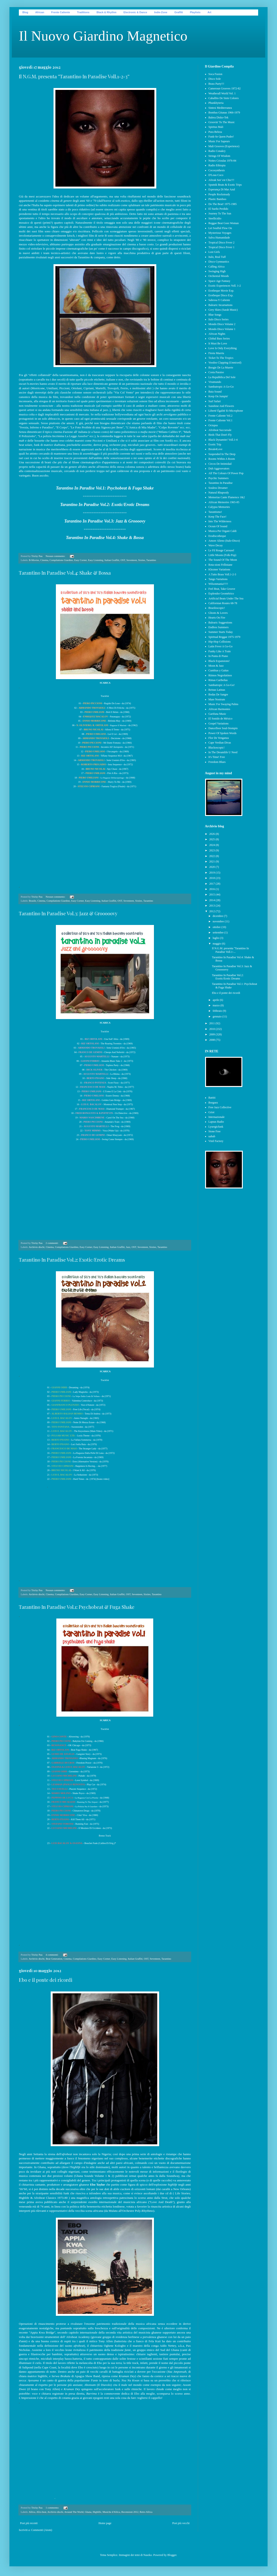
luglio (216, 938)
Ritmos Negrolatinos (220, 675)
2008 (212, 1039)
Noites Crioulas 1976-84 (222, 160)
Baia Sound (215, 391)
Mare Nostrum (216, 699)
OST (122, 560)
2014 (212, 900)
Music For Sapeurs (219, 141)
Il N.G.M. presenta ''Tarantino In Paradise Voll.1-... (230, 950)
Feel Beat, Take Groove (221, 588)
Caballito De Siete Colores (223, 98)
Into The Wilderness (219, 521)
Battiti (211, 1097)
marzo (216, 1005)
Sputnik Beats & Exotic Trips (225, 184)
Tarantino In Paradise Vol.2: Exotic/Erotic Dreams (72, 1259)
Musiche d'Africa (111, 2511)
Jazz (128, 1247)
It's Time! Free (216, 757)
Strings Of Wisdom (219, 156)
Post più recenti (29, 2523)
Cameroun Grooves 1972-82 (224, 88)
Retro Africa (146, 2511)
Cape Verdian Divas (219, 742)
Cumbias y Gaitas (218, 670)
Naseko (147, 2555)
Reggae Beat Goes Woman (223, 223)
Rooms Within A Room (221, 458)
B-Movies (34, 560)
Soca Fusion (215, 74)
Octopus (213, 425)
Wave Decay (215, 545)
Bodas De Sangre (218, 694)
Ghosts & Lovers (218, 613)
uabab (211, 1136)
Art (209, 12)
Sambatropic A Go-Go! (221, 685)
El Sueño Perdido (218, 208)
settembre (218, 932)
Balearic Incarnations (220, 305)
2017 (212, 883)
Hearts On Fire (216, 617)
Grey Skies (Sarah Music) (223, 309)
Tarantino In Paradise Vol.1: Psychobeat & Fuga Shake (76, 1607)
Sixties (141, 560)
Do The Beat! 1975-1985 (222, 204)
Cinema (44, 560)
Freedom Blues (217, 762)
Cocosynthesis (216, 170)
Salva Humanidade (219, 237)
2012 (212, 911)
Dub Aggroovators (218, 468)
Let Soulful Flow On (220, 228)
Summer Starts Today (220, 632)
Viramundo (214, 382)
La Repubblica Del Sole (222, 377)
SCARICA (105, 1022)
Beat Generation (54, 1958)
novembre (219, 921)
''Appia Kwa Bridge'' (42, 2332)
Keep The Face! (217, 516)
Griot (211, 1112)
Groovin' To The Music (221, 122)
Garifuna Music (217, 713)
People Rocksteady (219, 194)
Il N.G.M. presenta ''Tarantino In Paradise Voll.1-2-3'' (74, 76)
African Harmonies (219, 709)
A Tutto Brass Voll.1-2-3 (222, 574)
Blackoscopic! (216, 747)
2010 (212, 1029)
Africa (32, 2511)
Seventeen (131, 560)
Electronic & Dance (135, 12)
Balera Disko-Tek (218, 117)
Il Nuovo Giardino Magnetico (103, 36)
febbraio (218, 1010)
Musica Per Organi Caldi (222, 531)
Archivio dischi (37, 1247)
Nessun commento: (56, 556)
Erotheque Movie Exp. (221, 290)
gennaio (217, 1016)
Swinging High (217, 271)
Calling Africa (216, 266)
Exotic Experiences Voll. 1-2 (224, 285)
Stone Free (214, 1131)
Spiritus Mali (215, 127)
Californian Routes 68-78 (222, 603)
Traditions (83, 12)
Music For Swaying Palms (223, 704)
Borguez (213, 1102)
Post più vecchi (181, 2523)
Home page (105, 2523)
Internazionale (216, 1117)
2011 (212, 1023)
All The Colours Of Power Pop (226, 473)
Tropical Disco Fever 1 (221, 247)
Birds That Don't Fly (220, 434)
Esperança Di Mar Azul (221, 189)
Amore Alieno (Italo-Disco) (224, 540)
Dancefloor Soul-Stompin (223, 728)
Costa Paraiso (216, 372)
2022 (212, 856)
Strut (164, 2198)
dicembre (218, 916)
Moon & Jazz (216, 665)
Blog (25, 12)
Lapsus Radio (216, 1121)
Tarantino (151, 560)
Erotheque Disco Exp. (220, 295)
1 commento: (53, 2507)
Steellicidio (214, 218)
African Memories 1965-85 (223, 502)
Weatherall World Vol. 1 (222, 93)
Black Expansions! (219, 661)
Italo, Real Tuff (217, 257)
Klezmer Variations (219, 569)
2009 (212, 1034)
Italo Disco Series (218, 319)
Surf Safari (214, 401)
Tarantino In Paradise (220, 483)
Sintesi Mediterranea (220, 107)
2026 (212, 834)
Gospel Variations (218, 723)
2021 (212, 861)
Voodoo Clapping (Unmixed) (224, 362)
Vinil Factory (215, 1141)
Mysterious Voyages (219, 232)
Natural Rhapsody (218, 492)
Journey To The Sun (219, 213)
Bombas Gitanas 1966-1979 (224, 112)
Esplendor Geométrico (221, 593)
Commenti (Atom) (41, 2530)
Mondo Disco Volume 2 (222, 324)
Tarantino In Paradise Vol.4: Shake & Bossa (65, 572)
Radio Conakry (217, 151)
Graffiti (178, 12)
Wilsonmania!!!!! (218, 583)
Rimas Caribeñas (218, 680)
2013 (212, 905)
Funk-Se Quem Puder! (221, 136)
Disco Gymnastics (218, 261)
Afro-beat (41, 2511)
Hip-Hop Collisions (219, 641)
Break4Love (215, 449)
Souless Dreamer (218, 487)
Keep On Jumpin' (218, 396)
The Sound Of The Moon (222, 559)
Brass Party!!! (216, 83)
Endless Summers (218, 627)
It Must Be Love (217, 343)
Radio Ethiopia (216, 165)
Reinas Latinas (216, 689)
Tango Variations (217, 579)
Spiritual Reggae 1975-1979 (224, 637)
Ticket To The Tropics (220, 358)
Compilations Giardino (61, 560)
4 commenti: (52, 1954)
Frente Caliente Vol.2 (220, 415)
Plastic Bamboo (217, 199)
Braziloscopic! (216, 608)
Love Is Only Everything (222, 348)
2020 (212, 867)
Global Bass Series (219, 338)
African (39, 12)
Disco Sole (214, 78)
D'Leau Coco (215, 175)
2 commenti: (52, 1243)
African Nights (216, 333)
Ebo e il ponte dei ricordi (45, 1980)
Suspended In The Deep (222, 454)
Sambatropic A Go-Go (221, 386)
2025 (212, 839)
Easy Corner (80, 560)
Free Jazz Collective (219, 1107)
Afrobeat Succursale (220, 430)
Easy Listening (95, 560)
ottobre (217, 927)
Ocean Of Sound (217, 526)
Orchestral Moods (218, 276)
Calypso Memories (219, 507)
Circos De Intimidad (220, 463)
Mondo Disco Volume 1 (222, 329)
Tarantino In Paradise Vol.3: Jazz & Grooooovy (68, 913)
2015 (212, 894)
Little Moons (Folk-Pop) (222, 555)
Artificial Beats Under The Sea (225, 598)
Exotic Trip (214, 444)
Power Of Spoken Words (222, 733)
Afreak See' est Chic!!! (221, 180)
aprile (216, 1000)
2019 (212, 872)
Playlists (195, 12)
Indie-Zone (160, 12)
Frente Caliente (60, 12)
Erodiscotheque (217, 536)
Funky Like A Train (219, 651)
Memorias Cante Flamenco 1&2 (226, 497)
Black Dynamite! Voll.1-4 (223, 439)
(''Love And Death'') (161, 2202)
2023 (212, 850)
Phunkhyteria (215, 103)
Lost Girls (214, 252)
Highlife (97, 2511)
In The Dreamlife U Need (222, 752)
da (123, 703)
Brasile (32, 900)
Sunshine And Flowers (221, 406)
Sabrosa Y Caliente (219, 300)
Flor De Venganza (218, 738)
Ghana (88, 2511)
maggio (217, 943)
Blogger (171, 2555)
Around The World (74, 2511)
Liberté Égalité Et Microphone (225, 410)
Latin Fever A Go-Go (220, 646)
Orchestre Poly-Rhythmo (137, 2210)
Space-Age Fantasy (219, 281)
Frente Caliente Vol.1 (220, 420)
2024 (212, 845)
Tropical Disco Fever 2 (221, 242)
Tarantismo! (215, 512)
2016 (212, 889)
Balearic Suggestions (220, 622)
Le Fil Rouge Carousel (221, 550)
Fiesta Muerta (216, 353)
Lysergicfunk (215, 1126)
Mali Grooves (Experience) (223, 146)
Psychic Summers (218, 478)
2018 (212, 878)
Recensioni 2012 (129, 2511)
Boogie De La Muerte (220, 367)
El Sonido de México (220, 718)
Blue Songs (214, 314)
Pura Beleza (215, 132)
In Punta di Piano (218, 656)
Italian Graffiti (111, 560)
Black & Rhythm (106, 12)
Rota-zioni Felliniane (220, 564)
